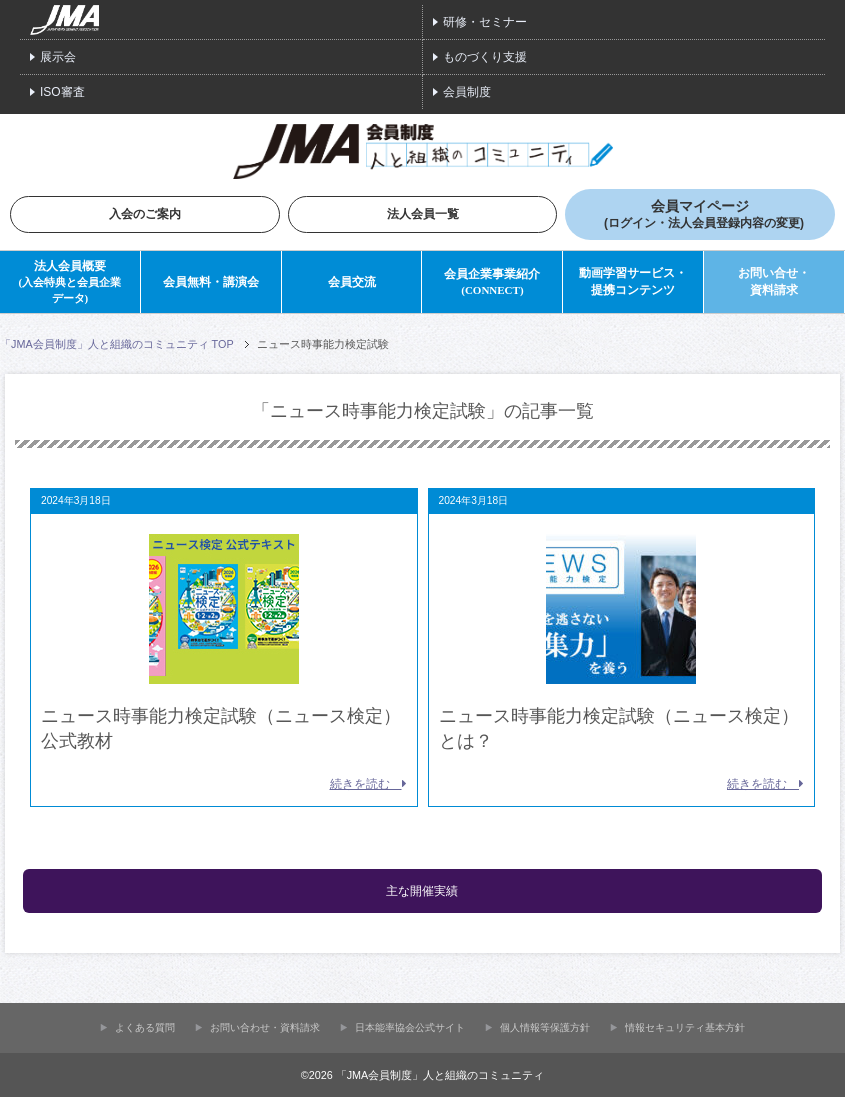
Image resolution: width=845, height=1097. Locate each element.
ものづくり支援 (485, 57)
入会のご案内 (145, 214)
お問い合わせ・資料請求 (265, 1026)
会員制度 (467, 92)
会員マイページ (704, 214)
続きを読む (368, 784)
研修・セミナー (485, 22)
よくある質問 (145, 1026)
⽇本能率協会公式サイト (410, 1026)
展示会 (58, 57)
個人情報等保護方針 (545, 1026)
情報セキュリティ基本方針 (685, 1026)
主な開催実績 (422, 891)
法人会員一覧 (423, 214)
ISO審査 (62, 92)
